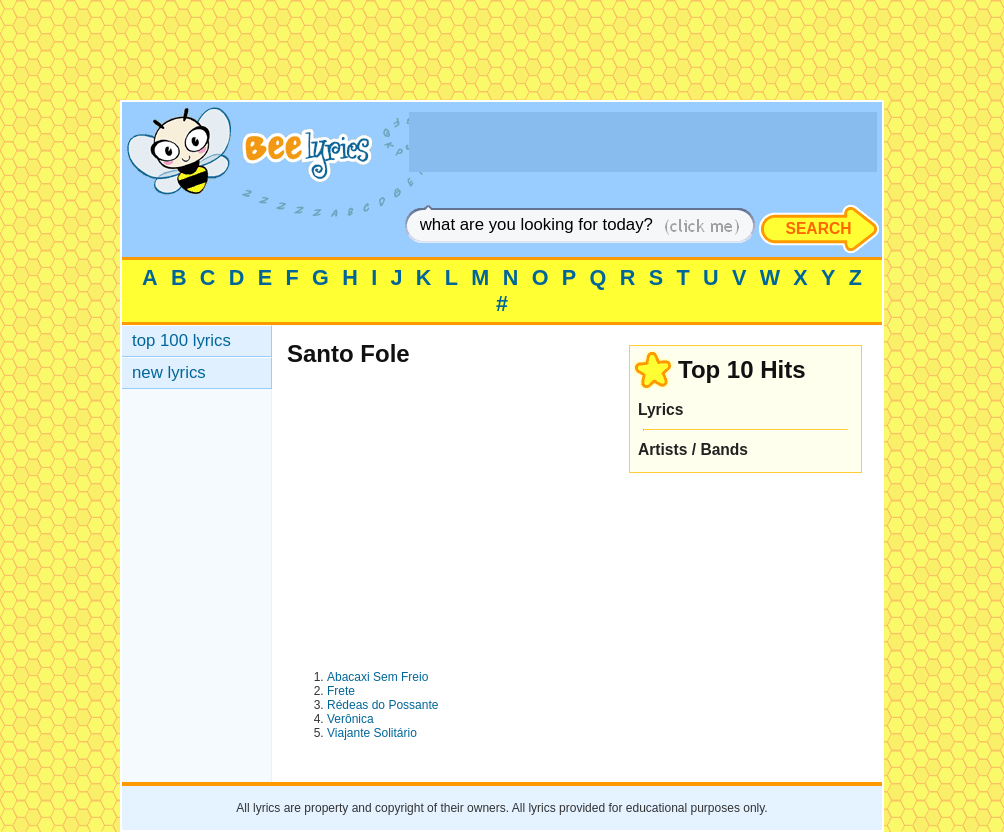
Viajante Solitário (372, 733)
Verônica (350, 719)
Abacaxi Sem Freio (377, 677)
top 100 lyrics (181, 340)
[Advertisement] (502, 55)
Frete (341, 691)
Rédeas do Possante (382, 705)
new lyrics (169, 372)
